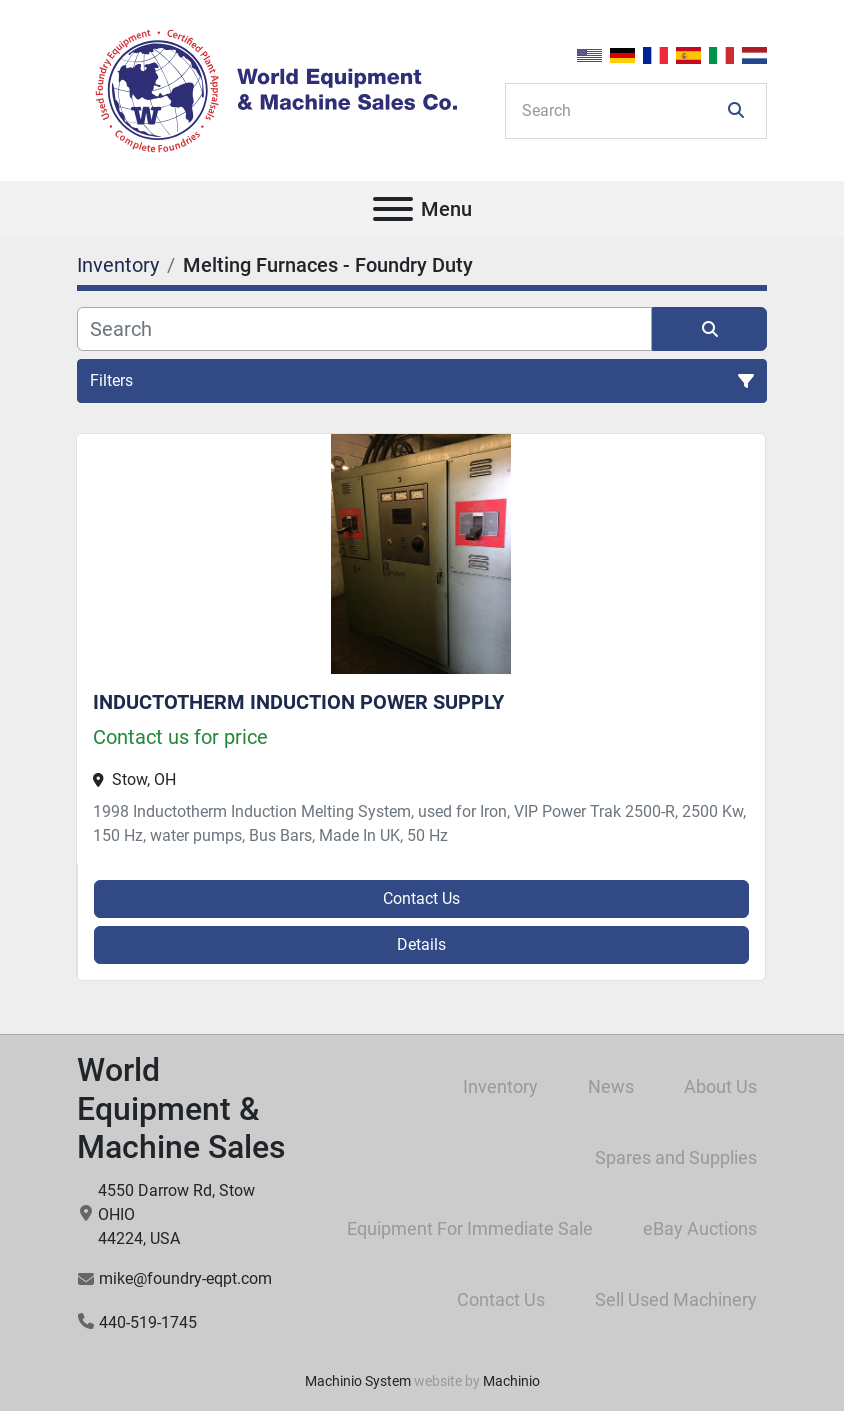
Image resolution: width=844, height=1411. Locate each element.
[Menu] (393, 209)
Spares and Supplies (676, 1157)
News (611, 1086)
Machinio (511, 1381)
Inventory (500, 1086)
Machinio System (358, 1381)
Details (421, 944)
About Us (720, 1086)
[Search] (622, 111)
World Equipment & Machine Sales (181, 1108)
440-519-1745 (148, 1322)
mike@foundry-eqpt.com (185, 1278)
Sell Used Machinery (676, 1299)
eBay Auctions (700, 1228)
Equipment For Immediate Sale (470, 1228)
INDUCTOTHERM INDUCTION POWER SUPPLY (298, 702)
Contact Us (421, 898)
